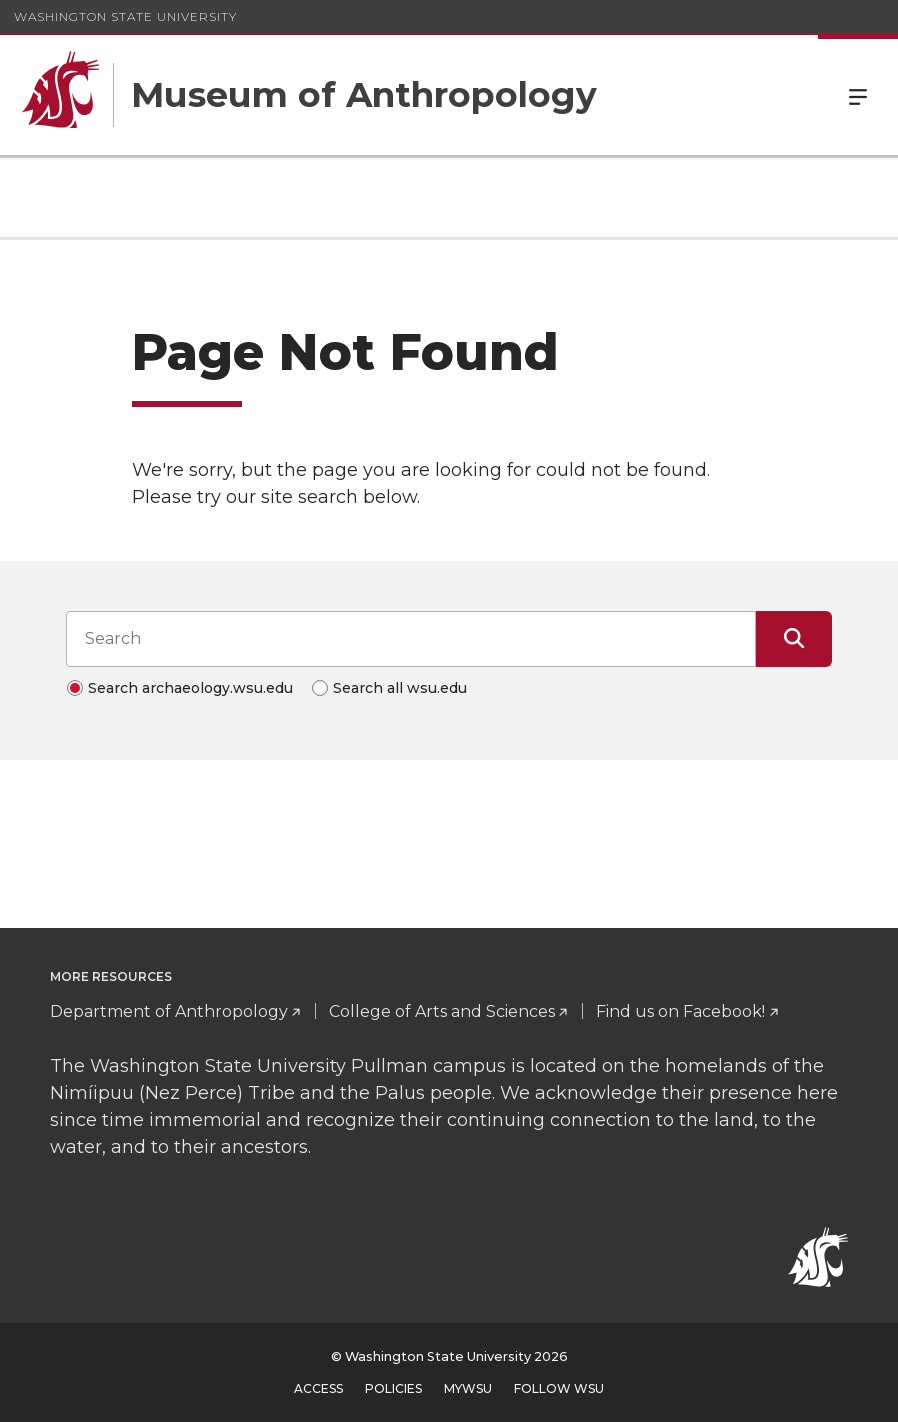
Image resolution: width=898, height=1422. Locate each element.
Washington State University (125, 16)
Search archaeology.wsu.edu (190, 688)
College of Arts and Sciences (442, 1011)
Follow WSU (559, 1388)
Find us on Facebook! (680, 1011)
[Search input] (411, 639)
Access (318, 1388)
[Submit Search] (794, 639)
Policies (393, 1388)
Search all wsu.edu (400, 688)
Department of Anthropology (169, 1011)
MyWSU (468, 1388)
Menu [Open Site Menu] (858, 95)
